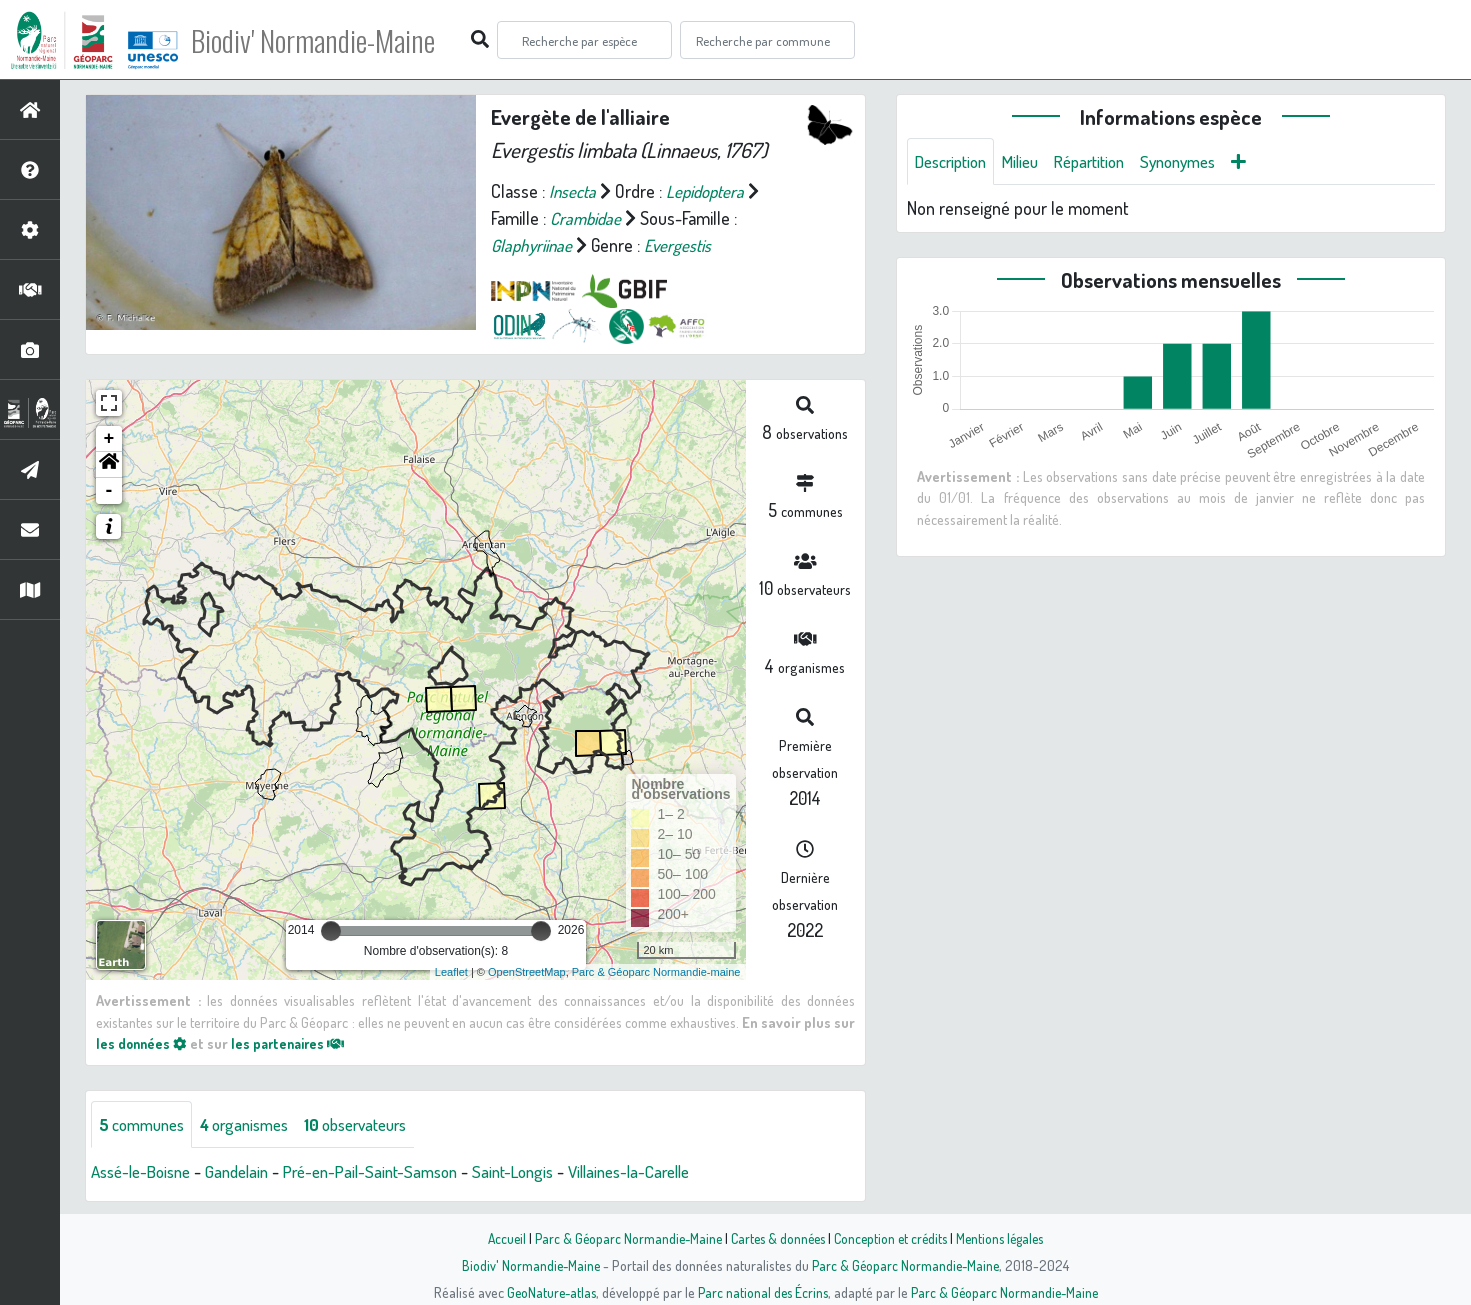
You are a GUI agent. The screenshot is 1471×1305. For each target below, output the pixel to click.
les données (143, 1043)
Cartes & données (776, 1238)
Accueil (497, 1238)
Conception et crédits (893, 1238)
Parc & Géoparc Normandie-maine (656, 972)
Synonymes (1202, 162)
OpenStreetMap (527, 972)
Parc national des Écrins (762, 1292)
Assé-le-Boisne (146, 1173)
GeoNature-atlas (546, 1292)
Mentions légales (1008, 1238)
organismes (257, 1125)
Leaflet (451, 972)
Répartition (1106, 162)
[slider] (331, 931)
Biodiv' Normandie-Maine (328, 40)
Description (955, 162)
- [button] (109, 491)
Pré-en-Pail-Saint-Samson (392, 1173)
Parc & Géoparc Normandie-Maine (622, 1238)
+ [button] (109, 439)
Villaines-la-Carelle (670, 1173)
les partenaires (294, 1043)
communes (146, 1125)
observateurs (379, 1125)
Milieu (1031, 162)
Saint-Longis (544, 1173)
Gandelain (250, 1173)
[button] (109, 465)
